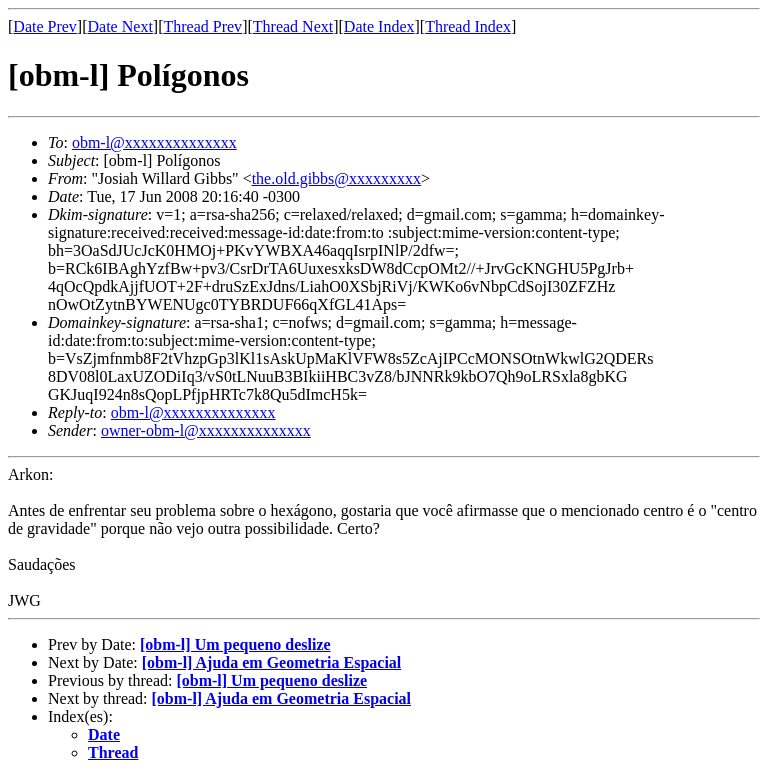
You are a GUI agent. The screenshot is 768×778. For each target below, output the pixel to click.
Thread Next (293, 26)
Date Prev (45, 26)
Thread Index (468, 26)
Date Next (120, 26)
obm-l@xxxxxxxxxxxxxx (154, 142)
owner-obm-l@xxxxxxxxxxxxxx (206, 430)
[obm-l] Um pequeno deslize (235, 644)
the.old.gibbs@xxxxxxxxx (336, 178)
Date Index (379, 26)
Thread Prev (202, 26)
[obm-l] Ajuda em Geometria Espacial (272, 662)
